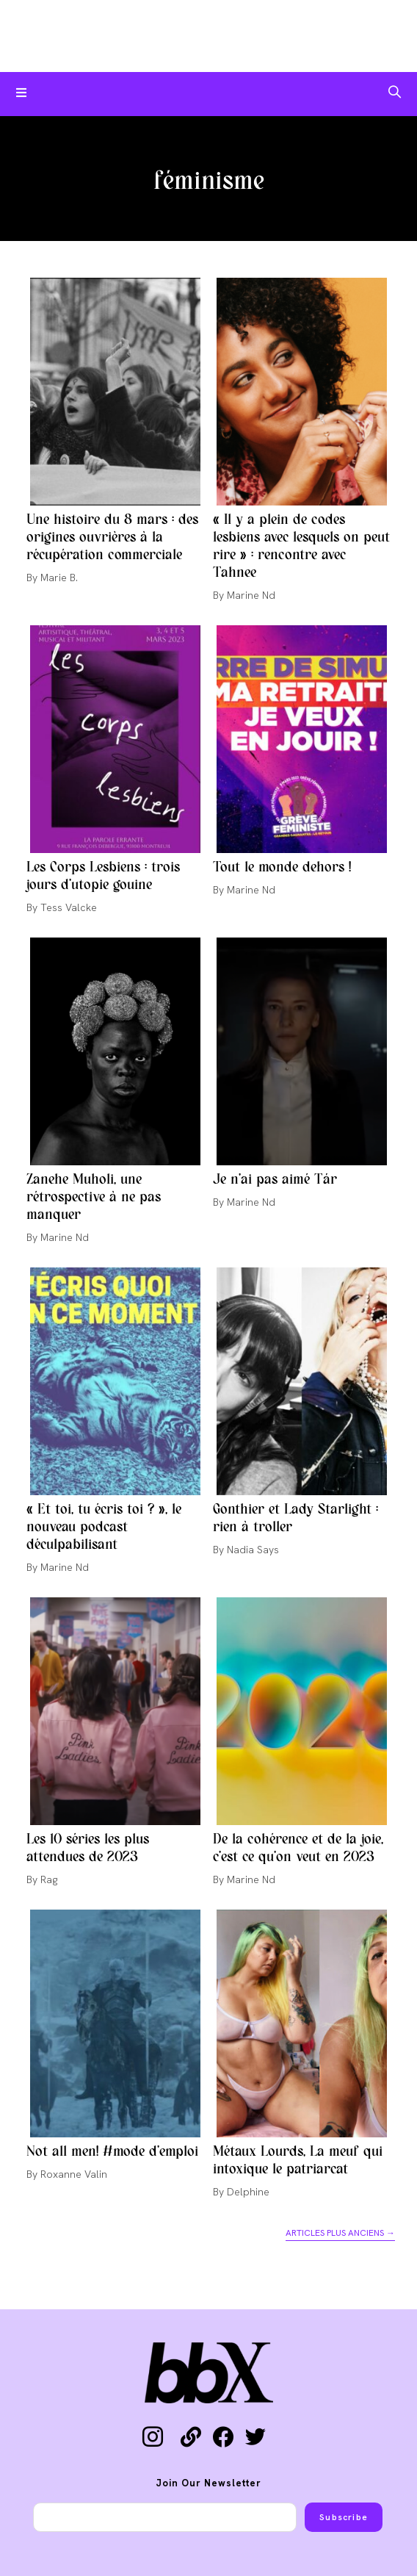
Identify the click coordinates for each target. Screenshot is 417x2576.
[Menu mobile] (21, 94)
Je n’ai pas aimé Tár (275, 1180)
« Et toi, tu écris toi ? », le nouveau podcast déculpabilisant (103, 1528)
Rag (48, 1879)
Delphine (248, 2191)
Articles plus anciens (340, 2233)
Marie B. (59, 577)
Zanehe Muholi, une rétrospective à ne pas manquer (93, 1198)
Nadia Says (253, 1549)
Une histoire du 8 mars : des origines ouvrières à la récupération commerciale (112, 538)
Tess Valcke (68, 907)
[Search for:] (394, 94)
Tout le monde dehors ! (282, 867)
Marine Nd (251, 595)
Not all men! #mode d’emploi (112, 2152)
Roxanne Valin (73, 2174)
